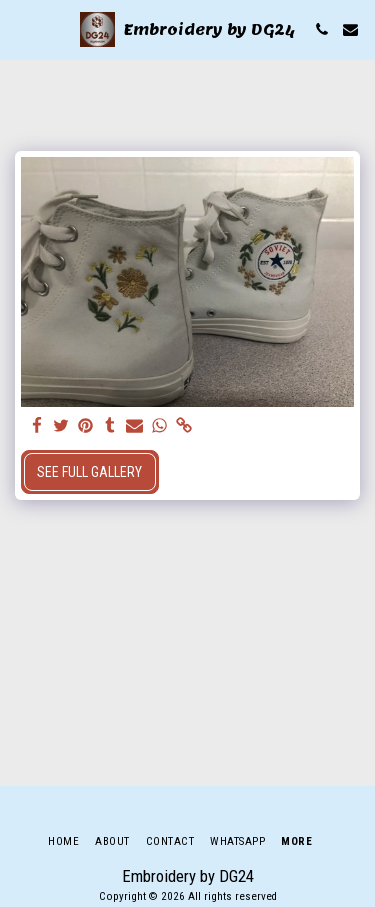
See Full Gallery (89, 472)
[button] (22, 29)
